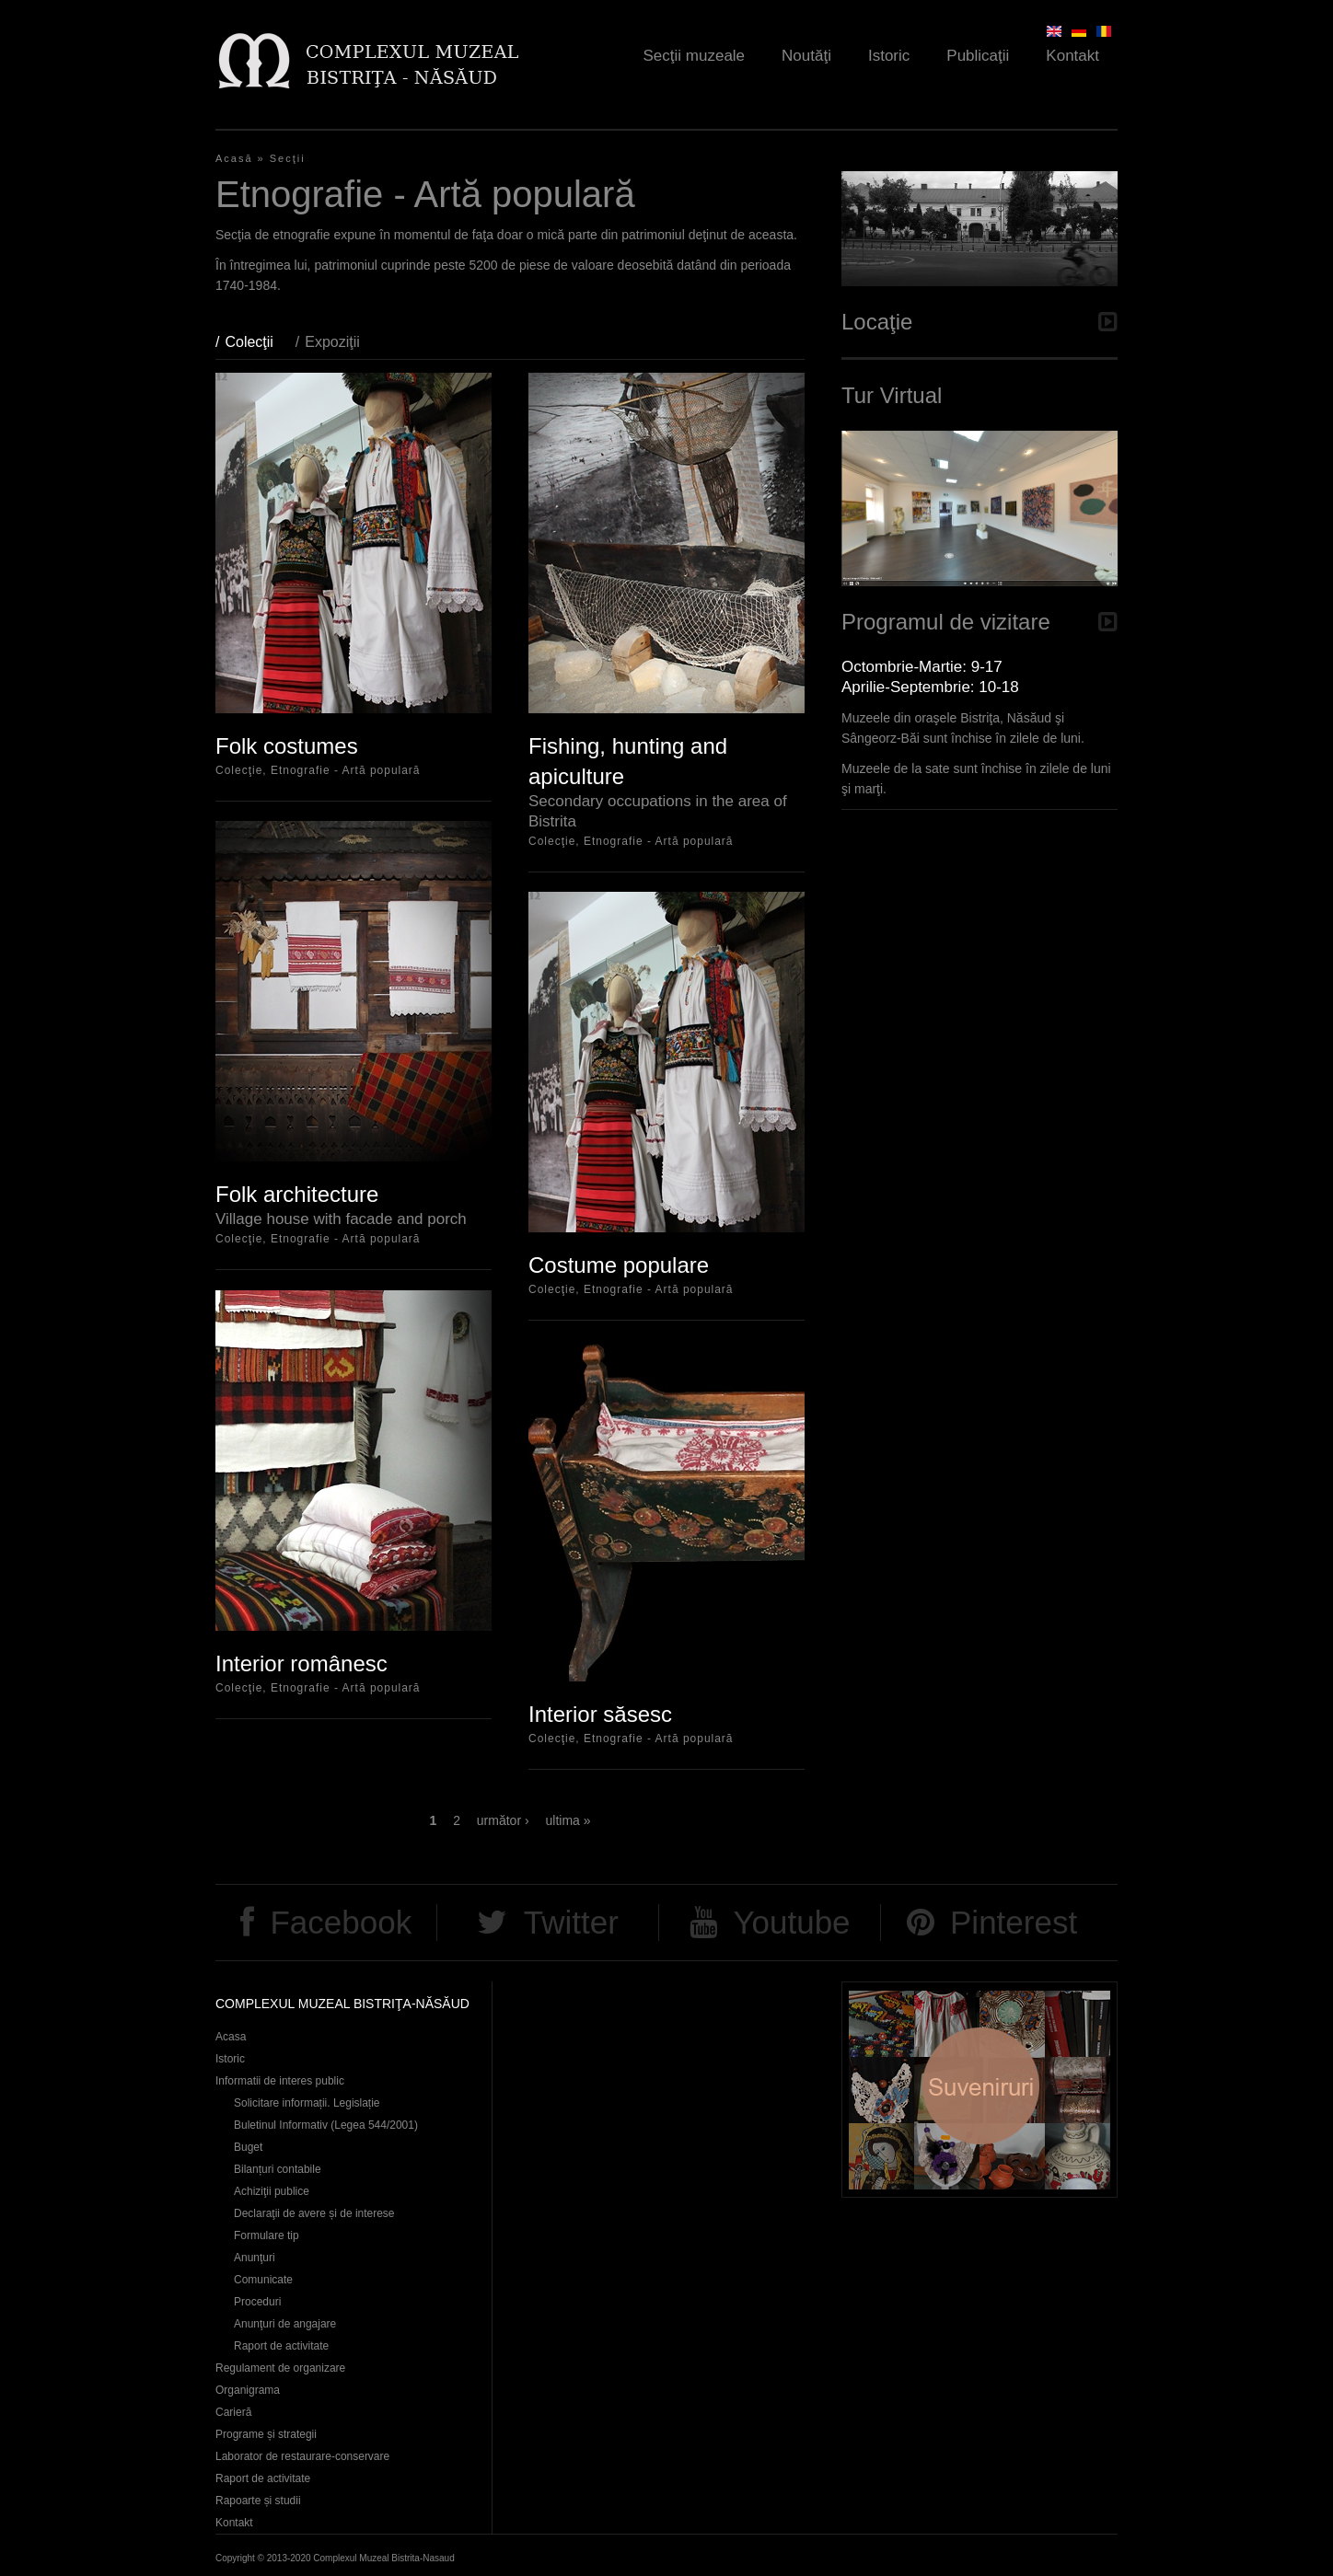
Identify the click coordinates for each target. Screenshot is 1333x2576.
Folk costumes (286, 746)
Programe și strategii (266, 2434)
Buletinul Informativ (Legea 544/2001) (326, 2125)
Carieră (233, 2412)
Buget (248, 2147)
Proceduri (257, 2301)
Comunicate (263, 2279)
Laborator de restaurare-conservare (302, 2456)
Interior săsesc (600, 1714)
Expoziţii (332, 342)
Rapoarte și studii (258, 2500)
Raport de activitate (281, 2345)
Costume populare (618, 1265)
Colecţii (258, 342)
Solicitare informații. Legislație (307, 2103)
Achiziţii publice (271, 2191)
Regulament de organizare (280, 2368)
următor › (503, 1820)
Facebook (340, 1922)
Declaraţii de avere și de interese (314, 2213)
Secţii (288, 158)
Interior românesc (301, 1663)
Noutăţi (806, 55)
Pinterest (1013, 1922)
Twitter (571, 1922)
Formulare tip (266, 2235)
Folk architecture (296, 1194)
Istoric (889, 55)
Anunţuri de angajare (285, 2323)
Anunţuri (254, 2257)
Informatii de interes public (279, 2080)
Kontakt (1072, 55)
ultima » (568, 1820)
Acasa (230, 2036)
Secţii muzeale (694, 55)
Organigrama (247, 2390)
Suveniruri (979, 2089)
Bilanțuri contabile (277, 2169)
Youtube (791, 1922)
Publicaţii (977, 55)
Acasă (234, 158)
